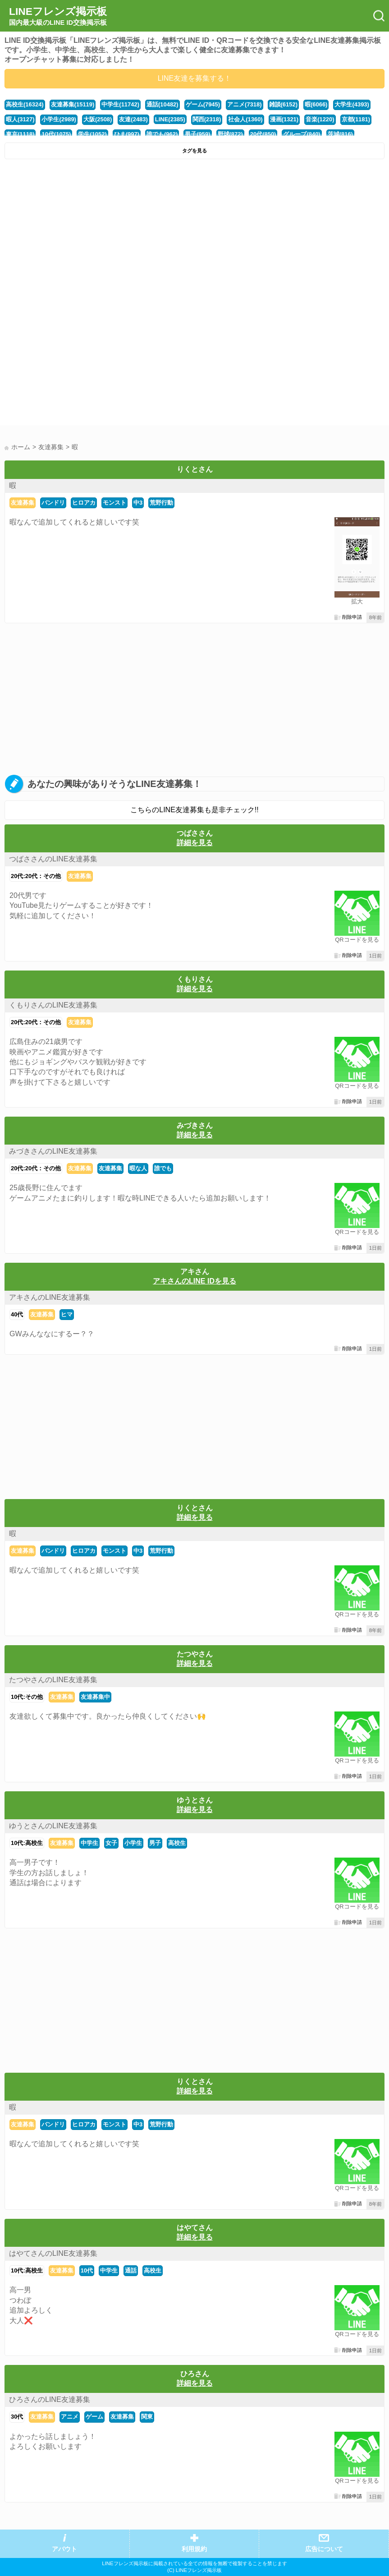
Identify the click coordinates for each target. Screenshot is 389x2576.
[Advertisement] (194, 231)
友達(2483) (133, 119)
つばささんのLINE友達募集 (53, 859)
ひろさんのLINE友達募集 (49, 2399)
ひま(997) (126, 134)
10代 (87, 2270)
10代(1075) (56, 134)
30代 (17, 2416)
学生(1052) (92, 134)
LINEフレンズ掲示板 (58, 16)
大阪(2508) (97, 119)
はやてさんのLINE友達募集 (53, 2253)
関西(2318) (206, 119)
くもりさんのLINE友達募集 (53, 1005)
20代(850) (263, 134)
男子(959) (197, 134)
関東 (147, 2416)
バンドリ (53, 502)
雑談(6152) (283, 104)
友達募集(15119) (73, 104)
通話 (131, 2270)
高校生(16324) (25, 104)
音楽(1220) (320, 119)
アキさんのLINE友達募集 (49, 1297)
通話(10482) (162, 104)
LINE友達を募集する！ (195, 78)
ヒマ (67, 1314)
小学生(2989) (58, 119)
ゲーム (94, 2416)
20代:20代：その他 (36, 876)
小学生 (133, 1843)
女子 (111, 1843)
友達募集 (22, 502)
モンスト (114, 502)
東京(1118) (20, 134)
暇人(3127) (20, 119)
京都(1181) (356, 119)
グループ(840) (301, 134)
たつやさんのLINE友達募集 (53, 1680)
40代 (17, 1314)
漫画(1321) (284, 119)
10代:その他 (27, 1696)
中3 (137, 502)
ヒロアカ (84, 502)
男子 (155, 1843)
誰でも (163, 1168)
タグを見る (194, 150)
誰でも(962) (162, 134)
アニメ (69, 2416)
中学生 (89, 1843)
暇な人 (138, 1168)
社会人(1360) (245, 119)
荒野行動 (161, 502)
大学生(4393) (351, 104)
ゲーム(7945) (203, 104)
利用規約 (194, 2549)
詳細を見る (195, 842)
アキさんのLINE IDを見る (194, 1281)
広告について (324, 2549)
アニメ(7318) (244, 104)
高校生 (177, 1843)
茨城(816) (340, 134)
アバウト (64, 2549)
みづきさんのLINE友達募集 (53, 1151)
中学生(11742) (120, 104)
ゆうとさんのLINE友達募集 (53, 1826)
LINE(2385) (170, 119)
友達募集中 (95, 1696)
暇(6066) (316, 104)
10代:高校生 (27, 1843)
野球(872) (230, 134)
